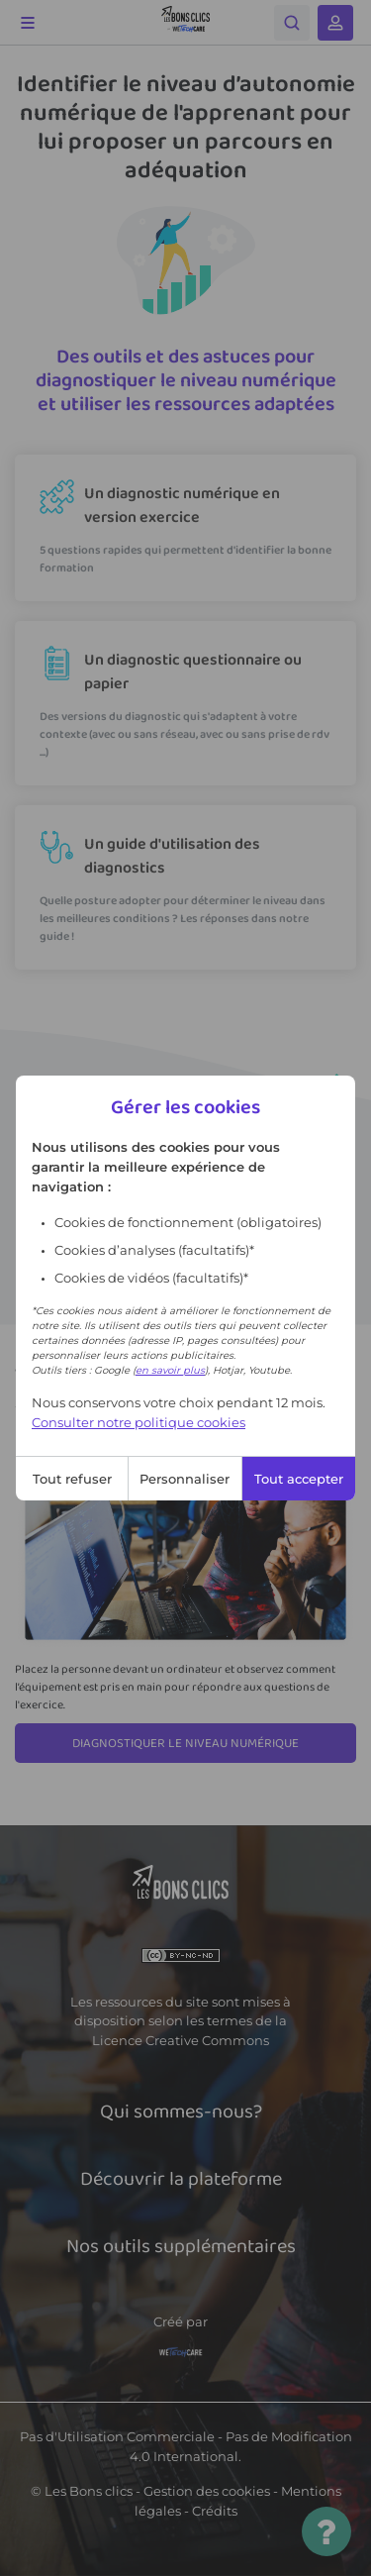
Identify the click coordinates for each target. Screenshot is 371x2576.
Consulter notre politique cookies (138, 1422)
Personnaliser (184, 1479)
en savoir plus (170, 1370)
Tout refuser (72, 1479)
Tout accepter (298, 1479)
